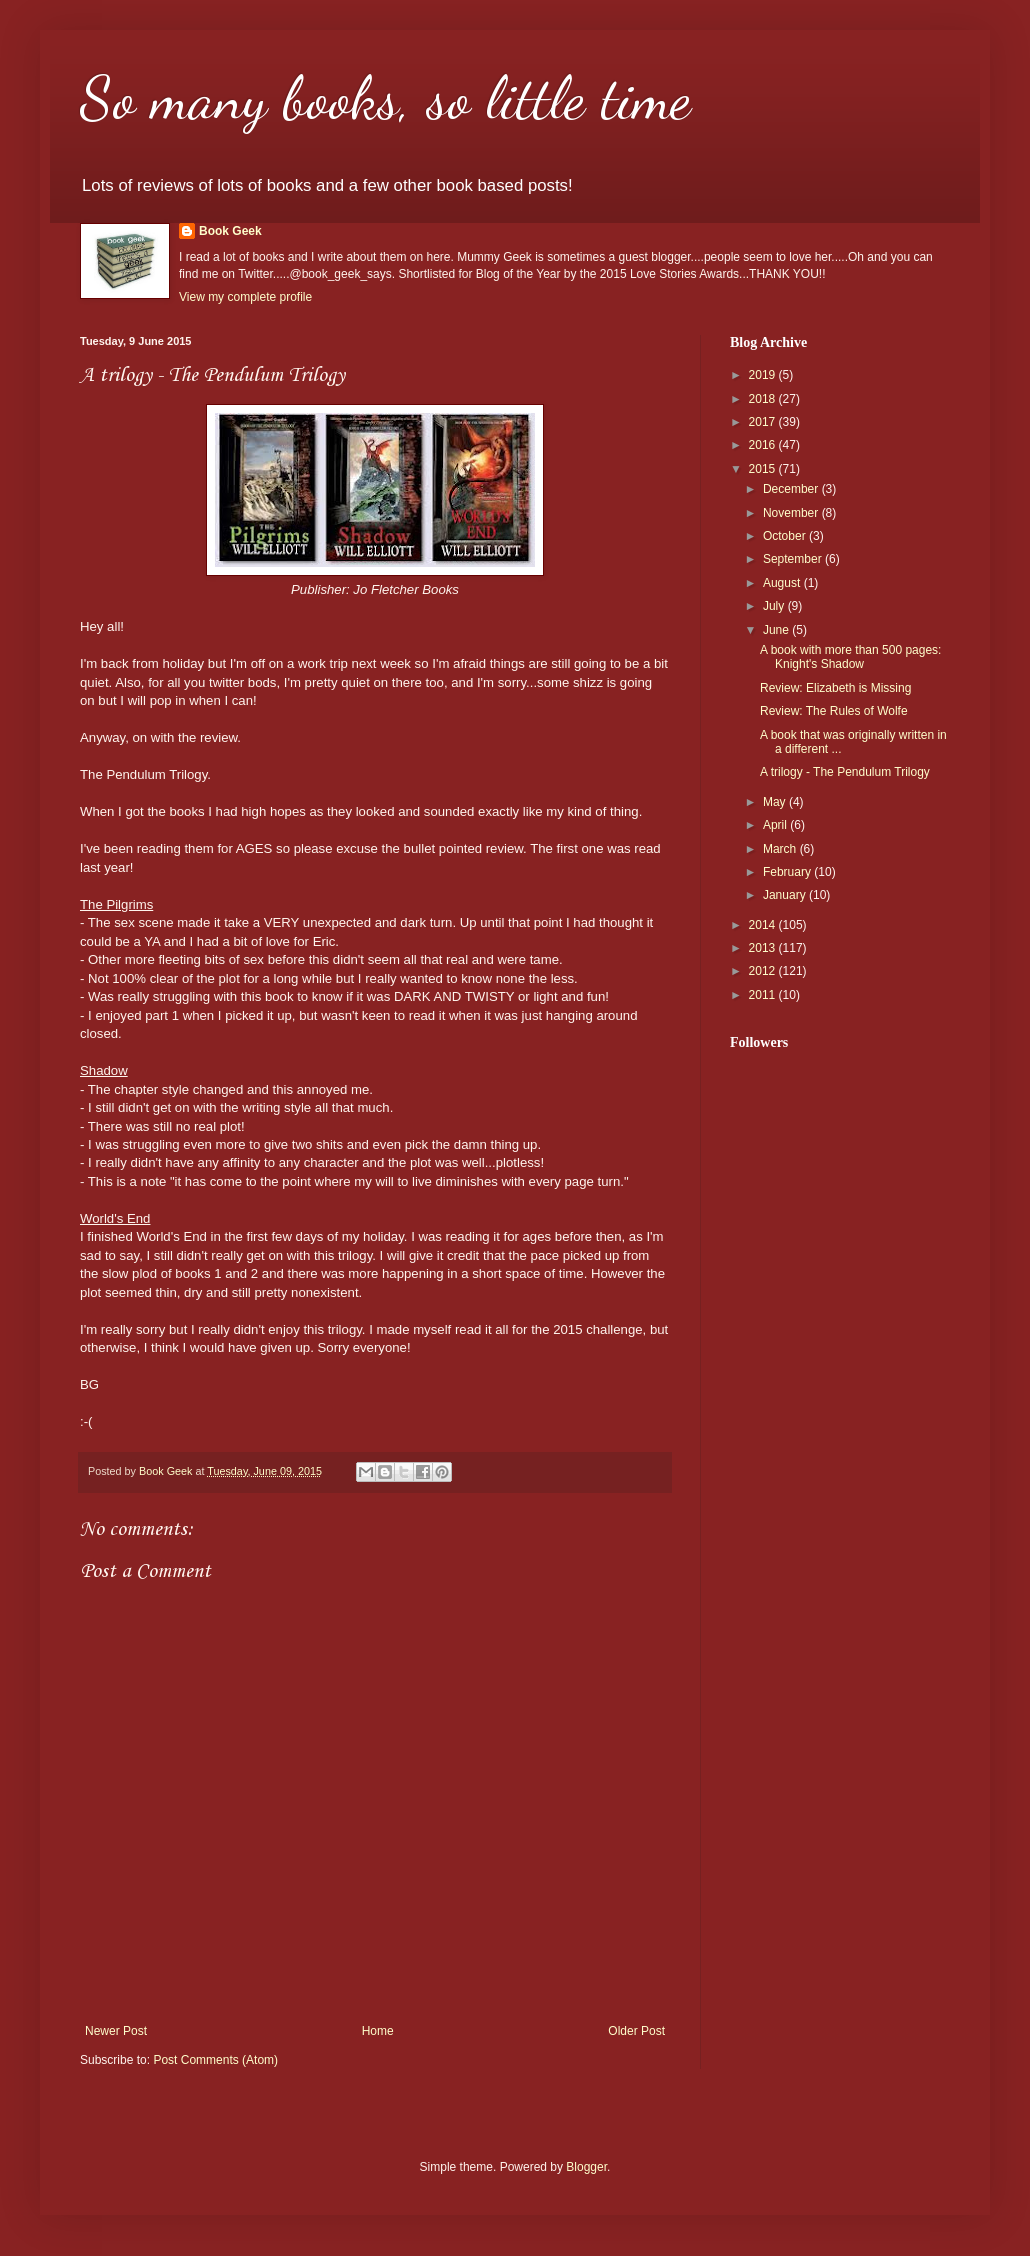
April (776, 825)
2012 (764, 971)
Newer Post (116, 2031)
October (786, 536)
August (783, 583)
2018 (764, 399)
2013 (764, 948)
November (792, 513)
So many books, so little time (385, 98)
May (776, 802)
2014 (764, 925)
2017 (764, 422)
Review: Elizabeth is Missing (835, 688)
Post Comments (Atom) (215, 2060)
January (786, 895)
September (794, 559)
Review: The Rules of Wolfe (834, 711)
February (788, 872)
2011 (764, 995)
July (775, 606)
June (777, 630)
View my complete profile (245, 297)
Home (378, 2031)
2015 (764, 469)
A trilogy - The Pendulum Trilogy (845, 772)
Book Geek (230, 231)
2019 (764, 375)
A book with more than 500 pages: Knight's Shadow (850, 657)
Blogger (586, 2167)
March (781, 849)
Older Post (636, 2031)
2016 (764, 445)
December (792, 489)
